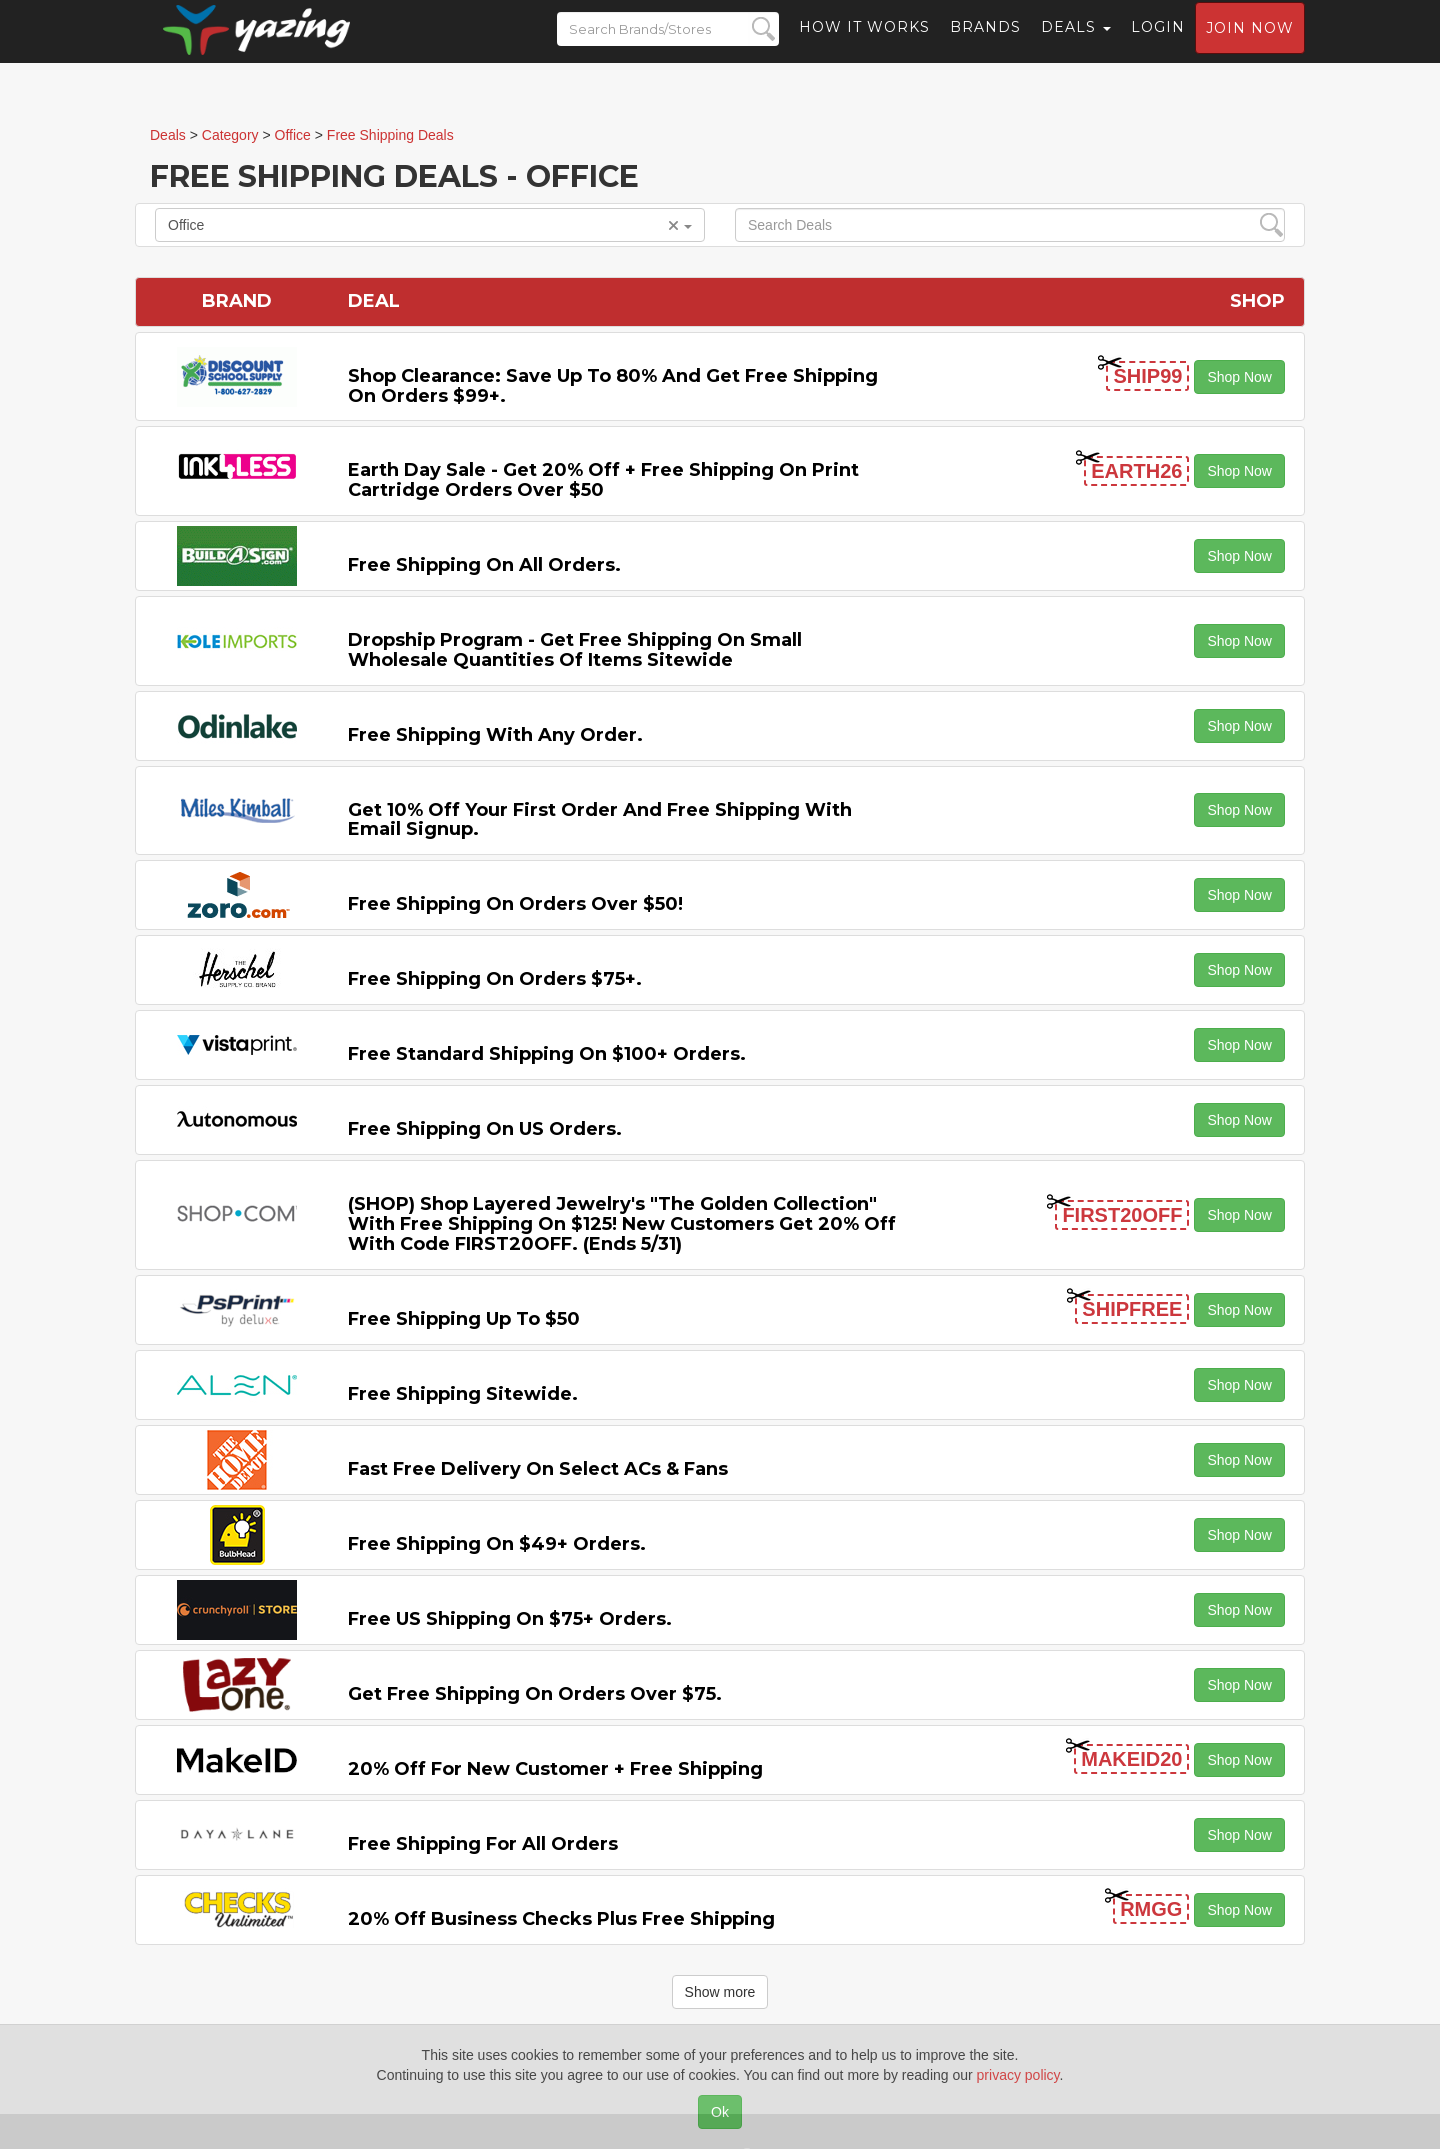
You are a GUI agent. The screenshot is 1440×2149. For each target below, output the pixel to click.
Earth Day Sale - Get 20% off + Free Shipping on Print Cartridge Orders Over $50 (603, 480)
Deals (1076, 45)
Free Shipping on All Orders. (484, 565)
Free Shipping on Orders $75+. (495, 979)
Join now (1250, 46)
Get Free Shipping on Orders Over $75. (535, 1694)
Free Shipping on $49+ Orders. (497, 1544)
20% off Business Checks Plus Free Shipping (561, 1919)
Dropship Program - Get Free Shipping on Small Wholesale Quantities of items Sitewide (575, 650)
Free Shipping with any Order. (495, 735)
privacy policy (1018, 2075)
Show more (720, 1992)
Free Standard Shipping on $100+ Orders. (547, 1054)
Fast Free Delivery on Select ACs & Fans (538, 1469)
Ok (720, 2112)
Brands (985, 45)
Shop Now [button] (1239, 377)
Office (430, 225)
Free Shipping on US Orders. (485, 1129)
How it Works (864, 45)
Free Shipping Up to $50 (464, 1319)
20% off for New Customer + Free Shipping (555, 1769)
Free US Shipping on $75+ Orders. (510, 1619)
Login (1158, 45)
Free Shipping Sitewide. (463, 1394)
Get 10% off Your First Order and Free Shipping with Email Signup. (600, 820)
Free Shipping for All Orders (483, 1844)
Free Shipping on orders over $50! (515, 904)
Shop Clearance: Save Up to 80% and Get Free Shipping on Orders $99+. (613, 386)
